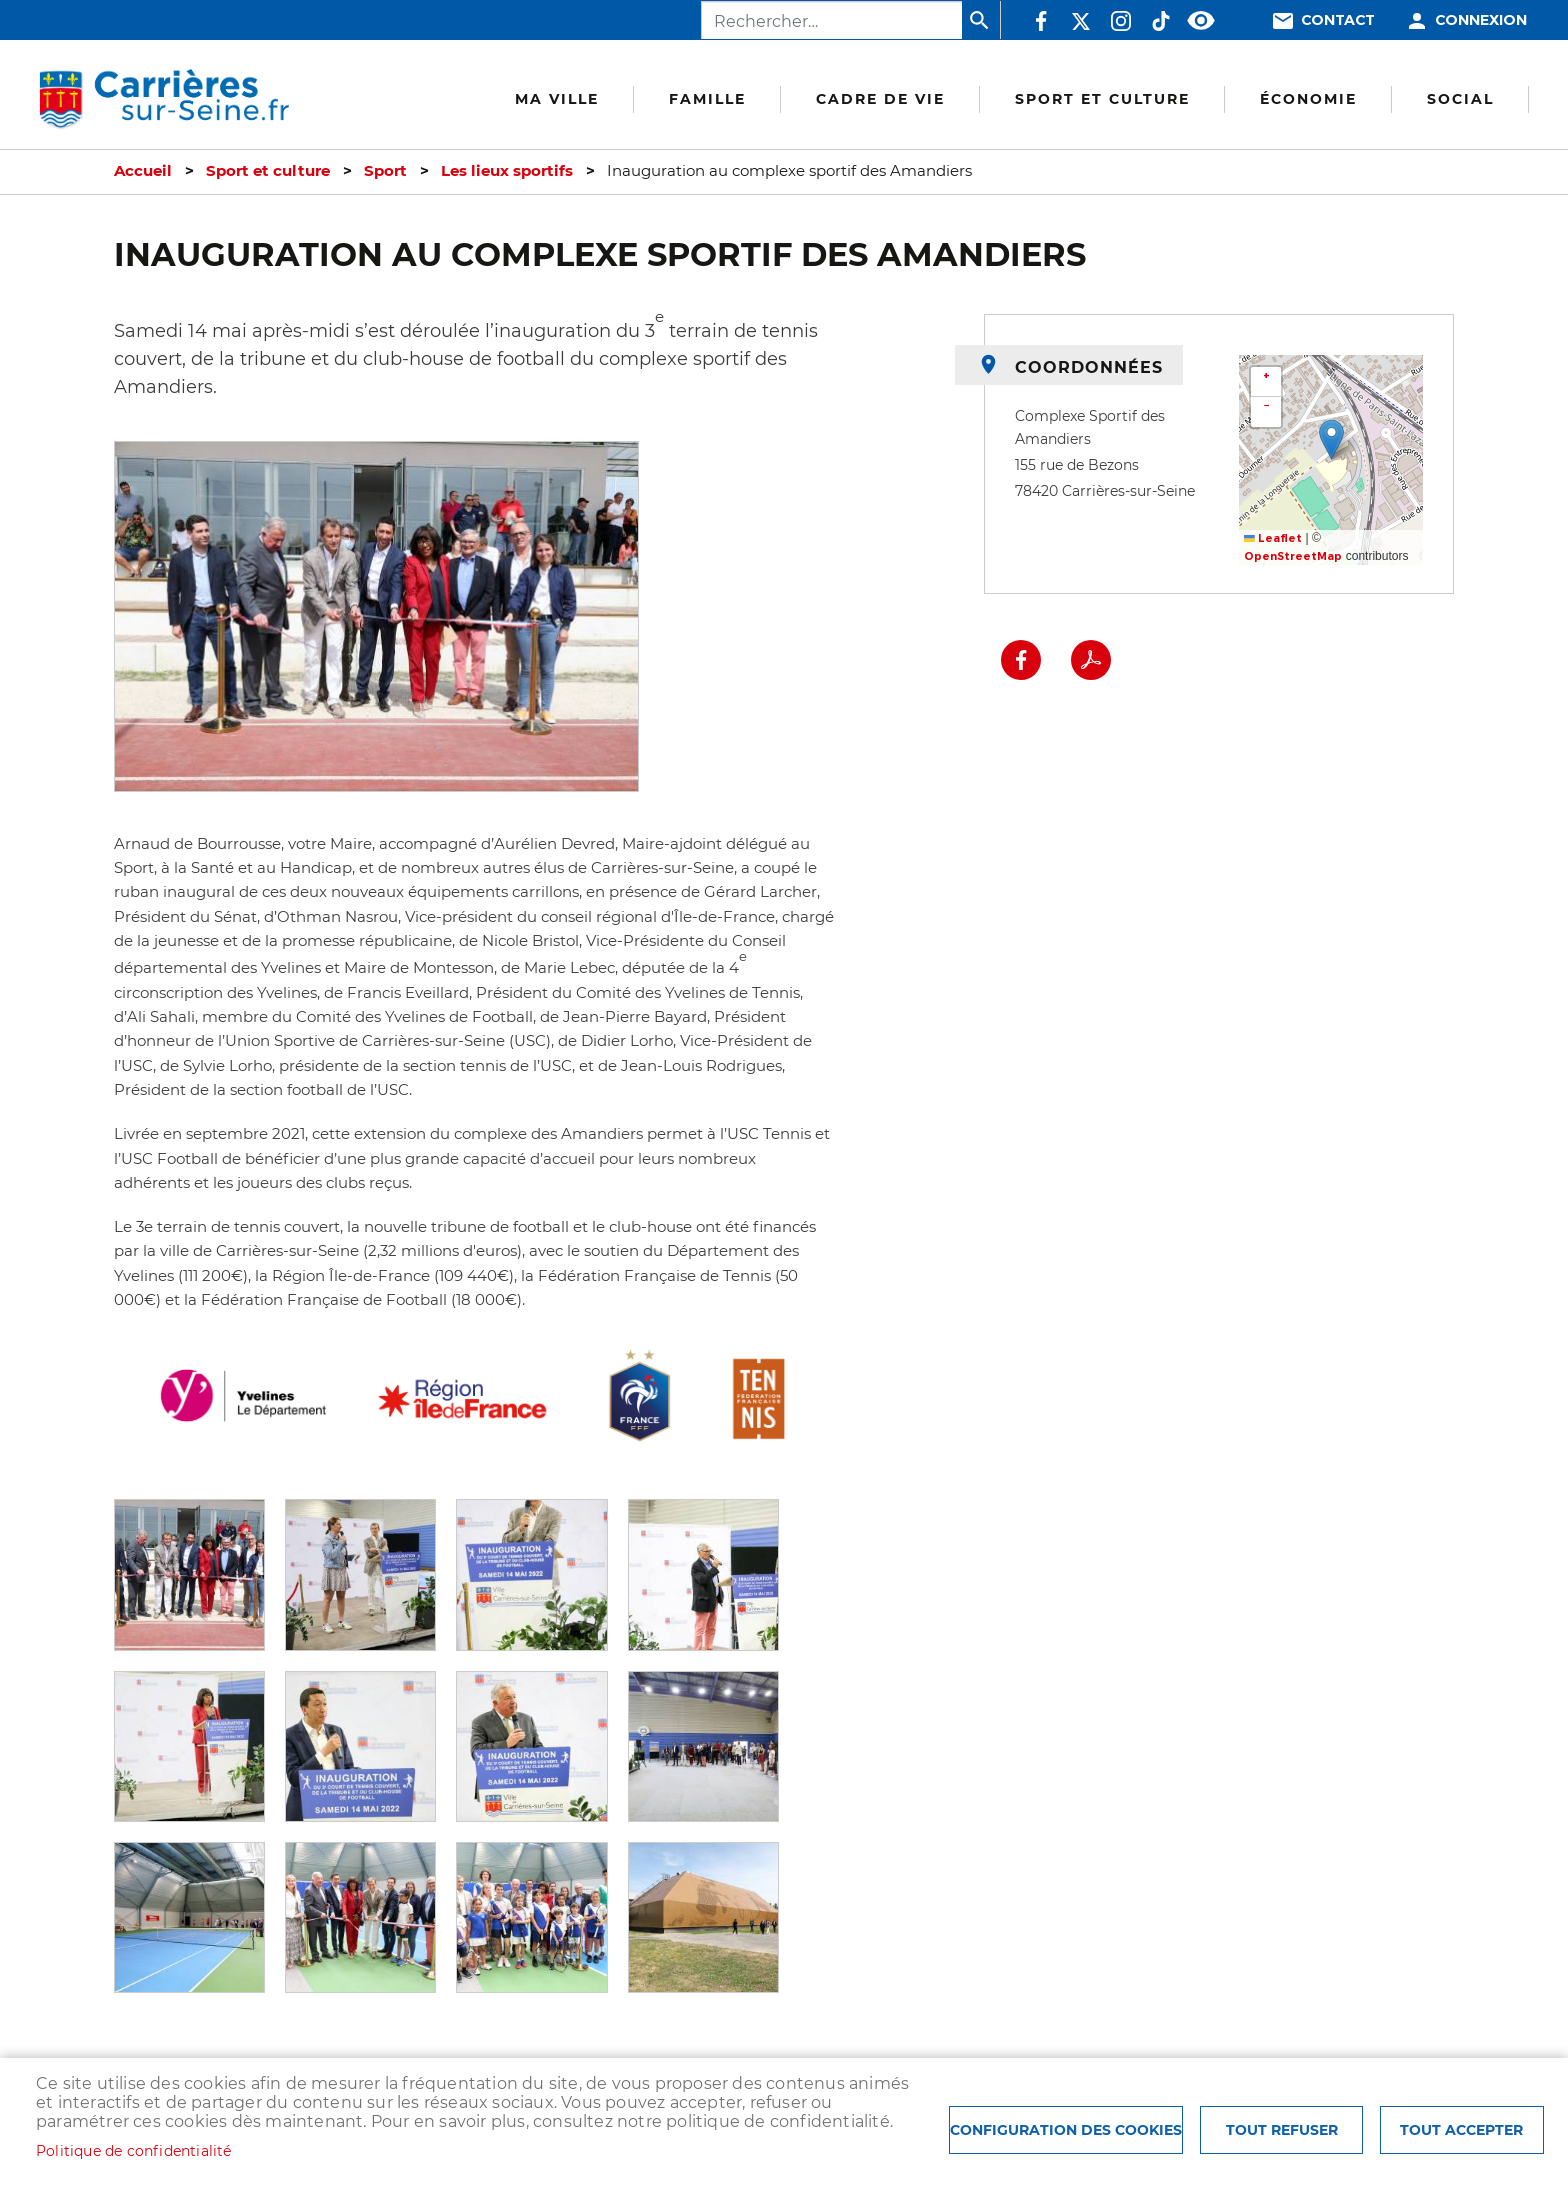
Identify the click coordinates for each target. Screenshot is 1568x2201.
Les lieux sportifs (507, 171)
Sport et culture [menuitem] (1102, 99)
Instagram (1121, 21)
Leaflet (1273, 538)
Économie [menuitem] (1308, 99)
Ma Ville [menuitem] (557, 99)
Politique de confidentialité (134, 2151)
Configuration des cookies (1066, 2130)
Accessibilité (1201, 21)
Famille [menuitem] (707, 99)
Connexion (1481, 20)
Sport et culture (268, 171)
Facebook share (1021, 660)
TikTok (1161, 21)
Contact (1338, 20)
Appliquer (981, 20)
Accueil (143, 171)
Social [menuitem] (1460, 99)
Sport (385, 171)
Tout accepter (1461, 2130)
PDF (1091, 660)
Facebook (1041, 21)
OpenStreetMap (1293, 556)
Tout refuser (1282, 2130)
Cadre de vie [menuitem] (880, 99)
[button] (189, 1573)
